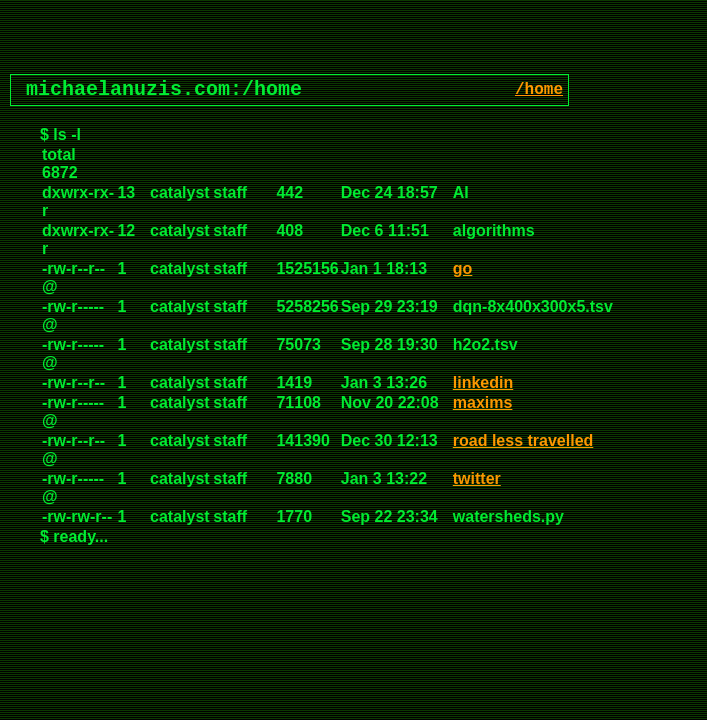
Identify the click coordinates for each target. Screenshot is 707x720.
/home (539, 90)
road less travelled (523, 440)
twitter (477, 478)
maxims (483, 402)
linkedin (483, 382)
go (463, 268)
